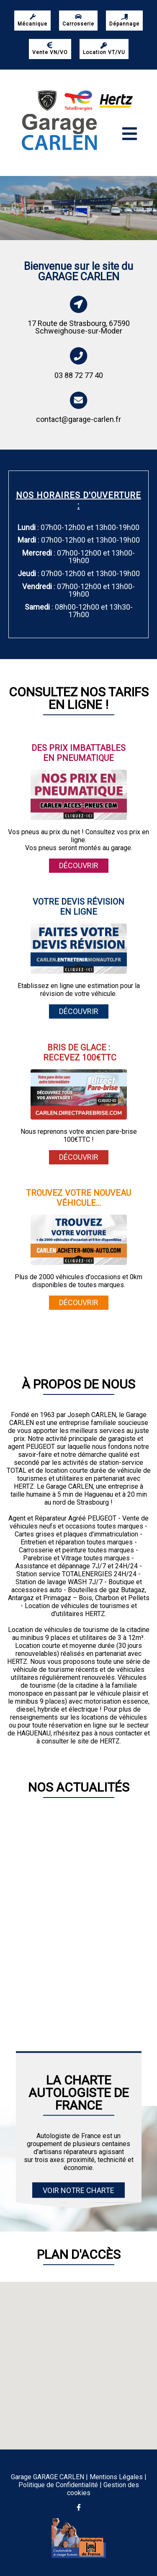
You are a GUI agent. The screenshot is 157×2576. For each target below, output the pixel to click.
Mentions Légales (116, 2477)
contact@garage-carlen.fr (78, 419)
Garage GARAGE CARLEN (47, 2477)
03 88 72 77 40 (78, 375)
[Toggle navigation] (129, 133)
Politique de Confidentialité (58, 2485)
